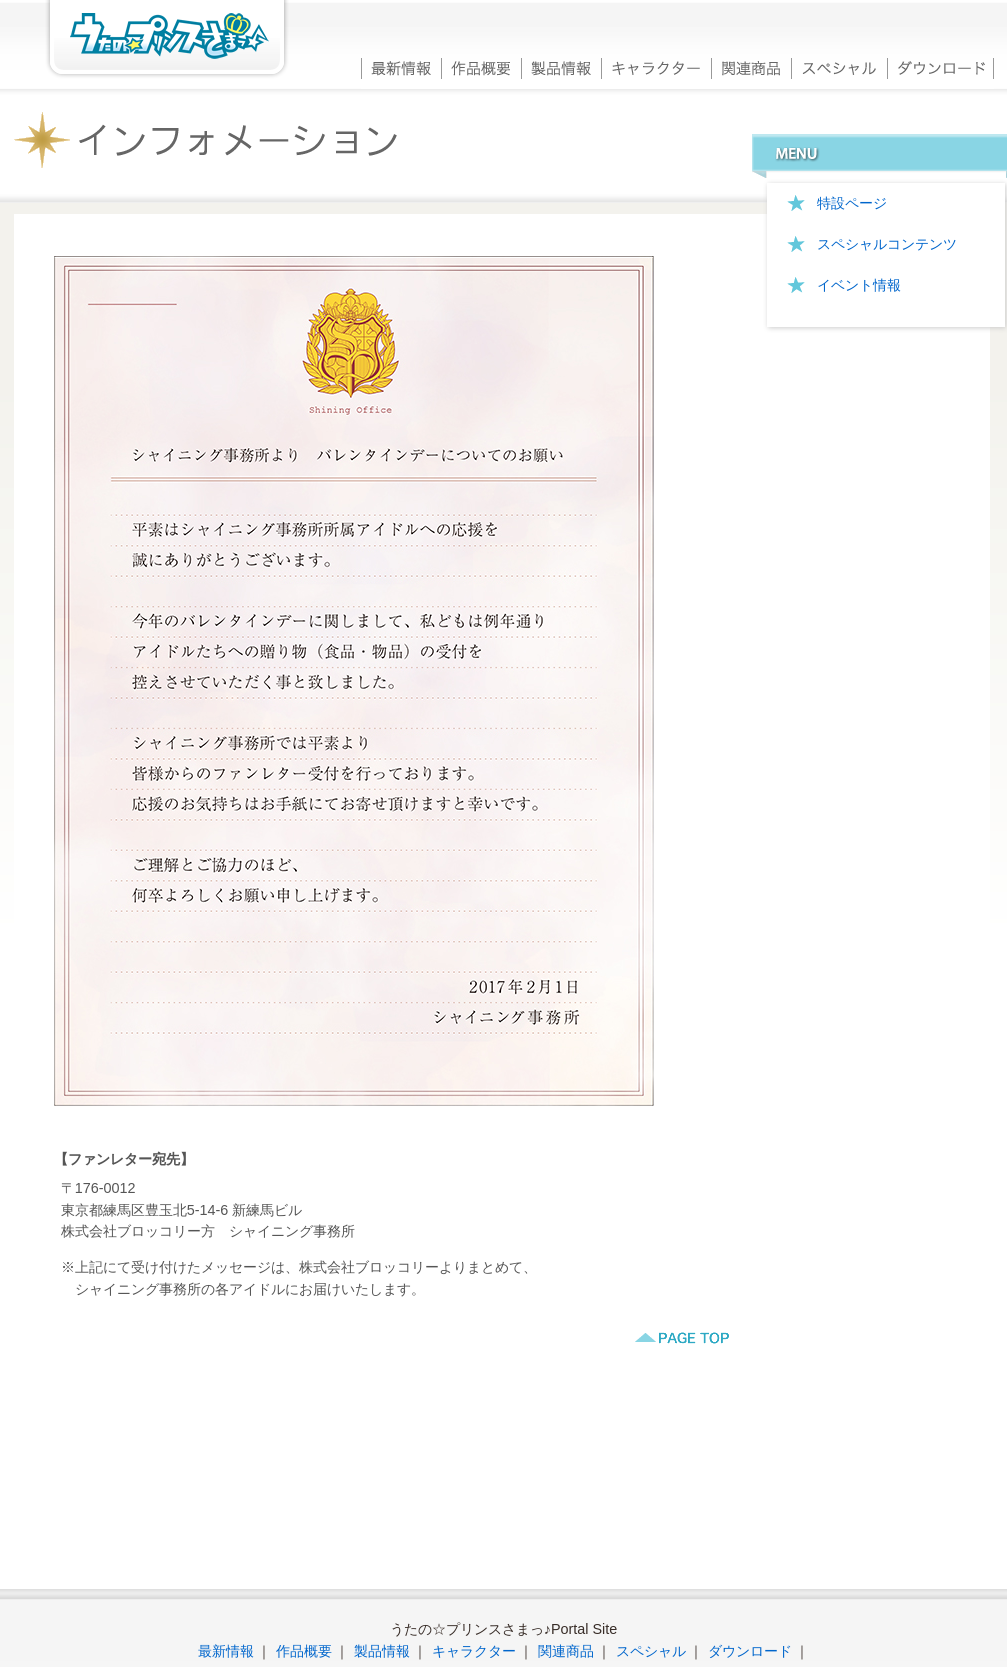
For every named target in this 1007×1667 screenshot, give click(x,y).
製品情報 (561, 66)
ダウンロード (940, 66)
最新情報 (401, 66)
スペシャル (839, 66)
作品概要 (481, 66)
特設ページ (852, 203)
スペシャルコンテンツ (887, 244)
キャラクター (656, 66)
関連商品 (751, 66)
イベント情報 (859, 285)
